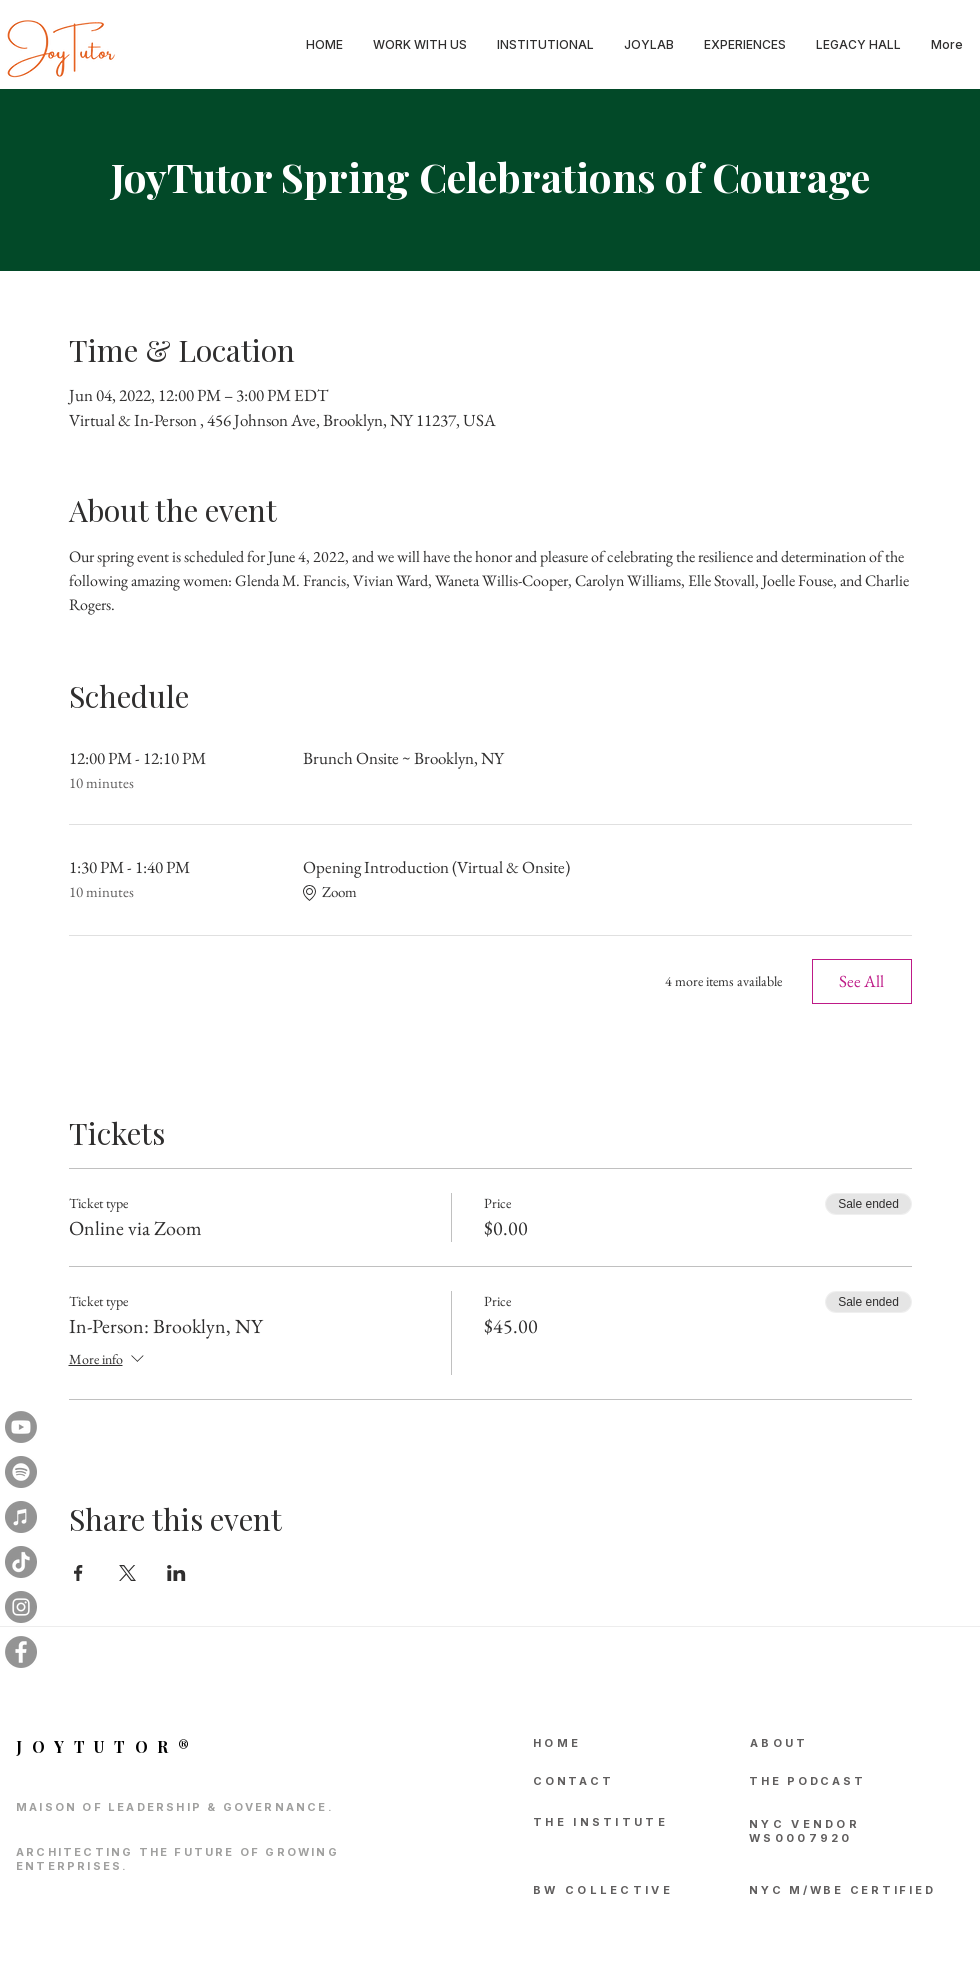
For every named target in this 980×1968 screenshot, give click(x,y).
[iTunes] (21, 1517)
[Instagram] (21, 1607)
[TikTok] (21, 1562)
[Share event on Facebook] (78, 1573)
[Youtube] (21, 1427)
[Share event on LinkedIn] (176, 1573)
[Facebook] (21, 1652)
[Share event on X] (127, 1573)
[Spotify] (21, 1472)
